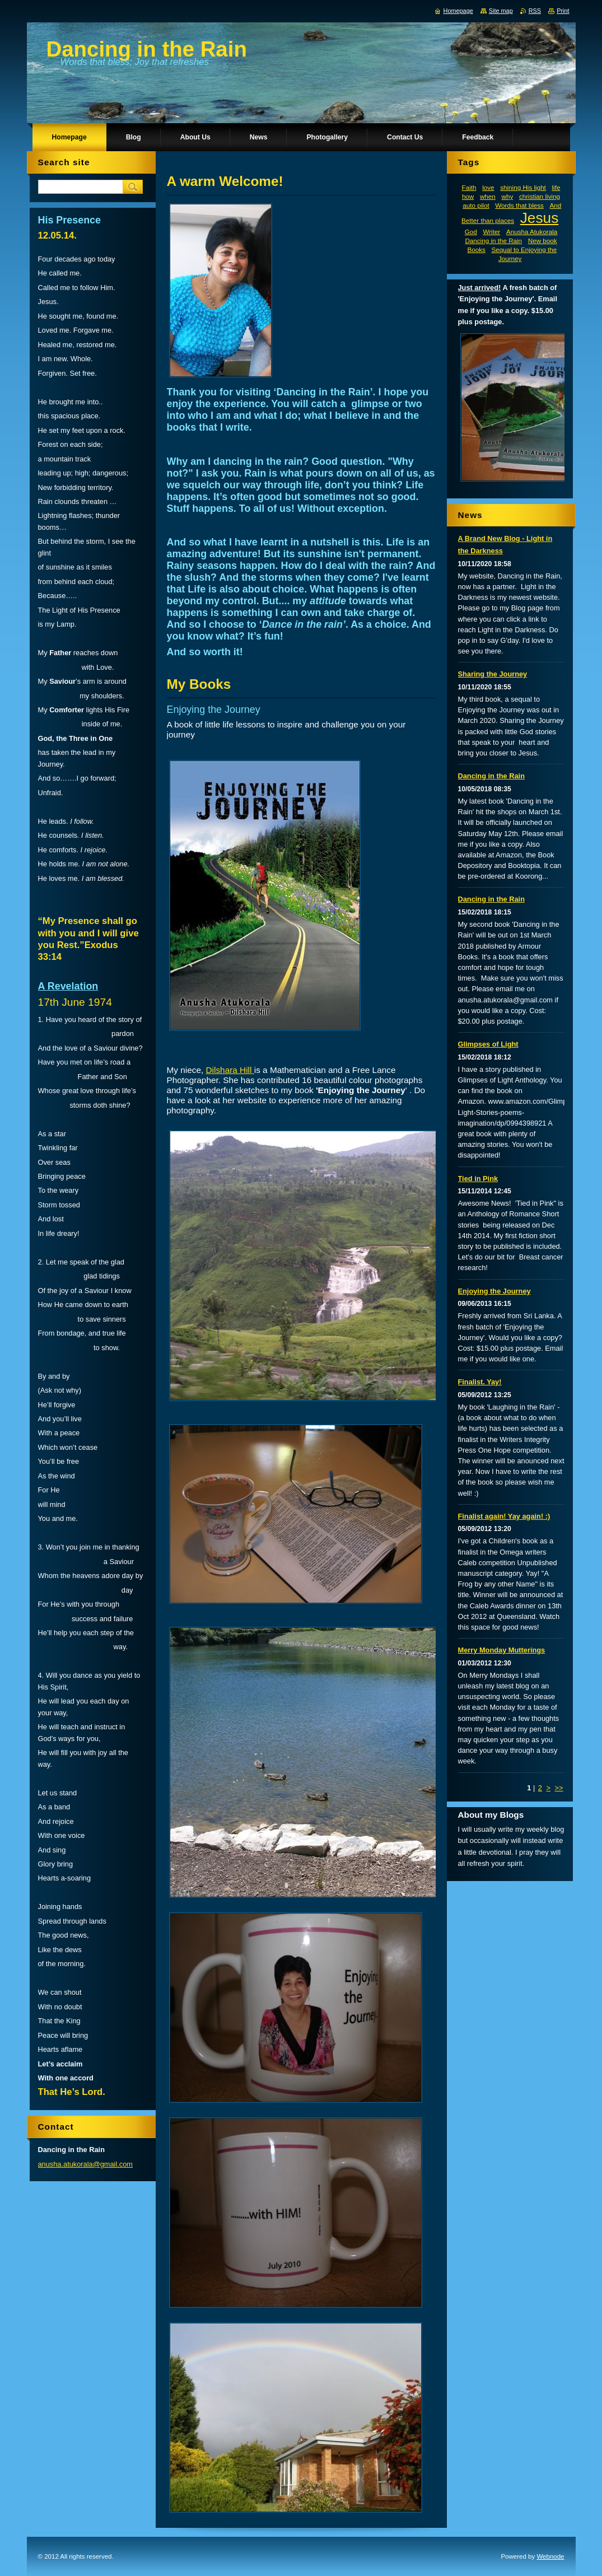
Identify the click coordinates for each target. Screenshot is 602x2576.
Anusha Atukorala (531, 231)
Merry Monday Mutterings (501, 1650)
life (556, 187)
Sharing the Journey (493, 674)
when (488, 196)
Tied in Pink (478, 1178)
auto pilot (476, 205)
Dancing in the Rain (493, 240)
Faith (469, 187)
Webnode (550, 2556)
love (488, 187)
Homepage (458, 10)
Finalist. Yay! (480, 1382)
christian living (539, 196)
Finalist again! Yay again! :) (504, 1516)
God (471, 231)
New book (542, 240)
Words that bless (519, 205)
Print (563, 10)
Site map (501, 10)
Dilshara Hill (230, 1070)
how (468, 196)
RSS (535, 10)
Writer (491, 231)
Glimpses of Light (488, 1044)
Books (476, 249)
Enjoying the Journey (494, 1291)
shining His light (523, 187)
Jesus (539, 217)
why (507, 196)
